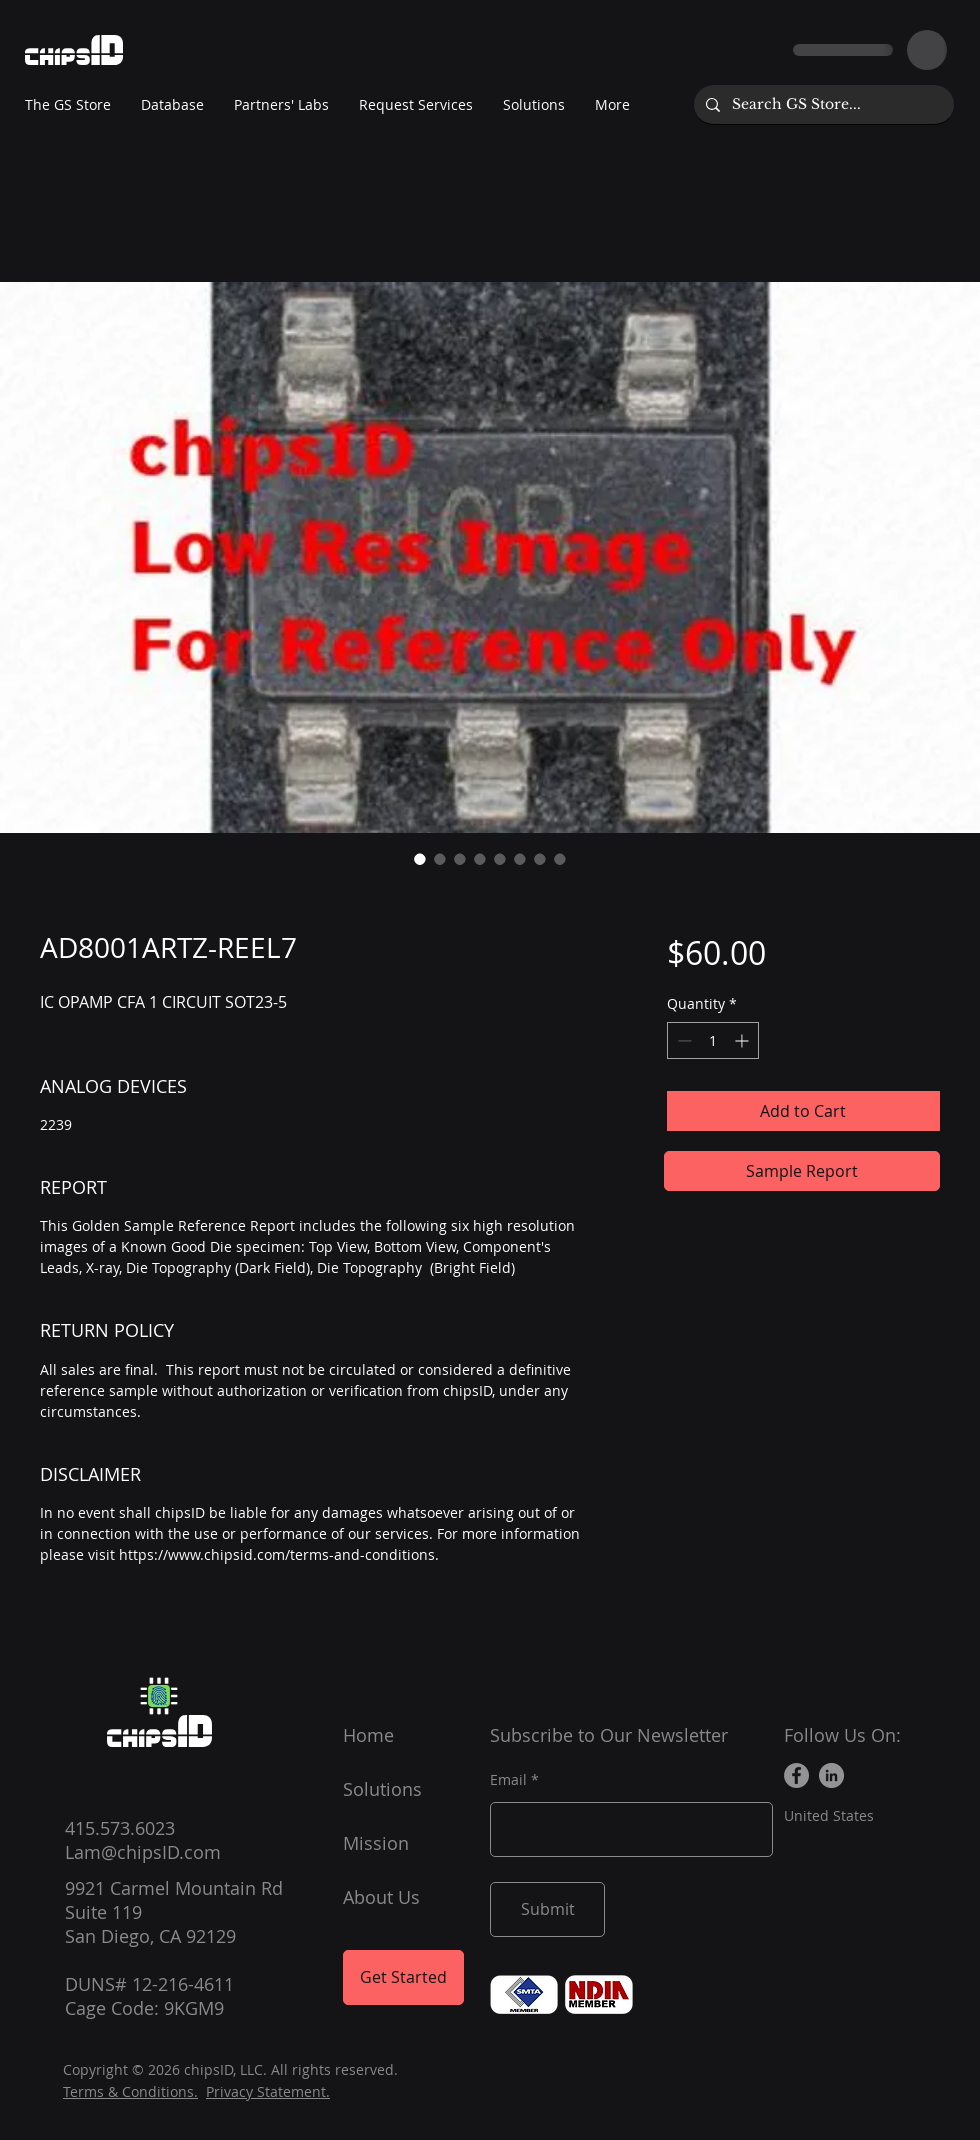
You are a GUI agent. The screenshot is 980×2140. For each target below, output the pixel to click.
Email (508, 1780)
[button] (281, 105)
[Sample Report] (802, 1171)
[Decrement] (682, 1040)
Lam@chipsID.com (143, 1852)
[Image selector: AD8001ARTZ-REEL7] (420, 859)
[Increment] (743, 1040)
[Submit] (547, 1909)
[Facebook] (796, 1775)
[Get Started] (403, 1977)
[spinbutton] (713, 1040)
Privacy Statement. (268, 2091)
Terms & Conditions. (130, 2091)
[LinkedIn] (831, 1775)
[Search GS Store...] (822, 104)
